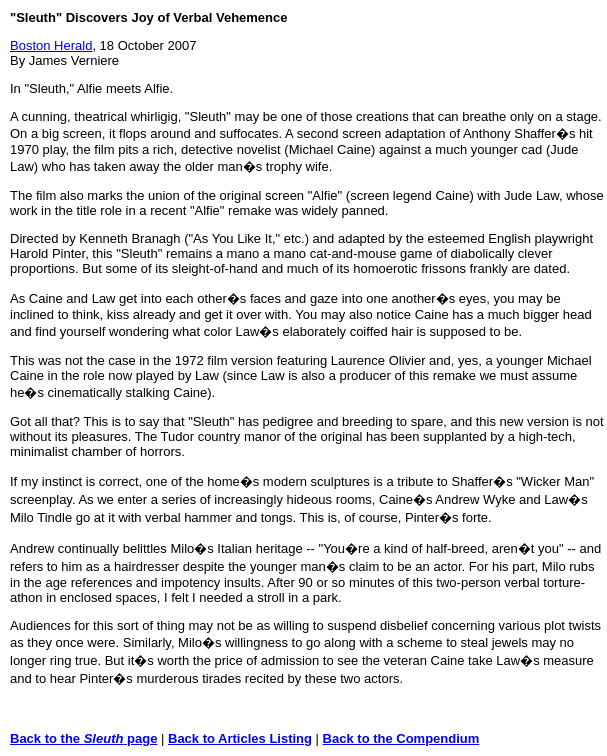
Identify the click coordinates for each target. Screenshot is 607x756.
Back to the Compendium (401, 738)
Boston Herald (51, 45)
